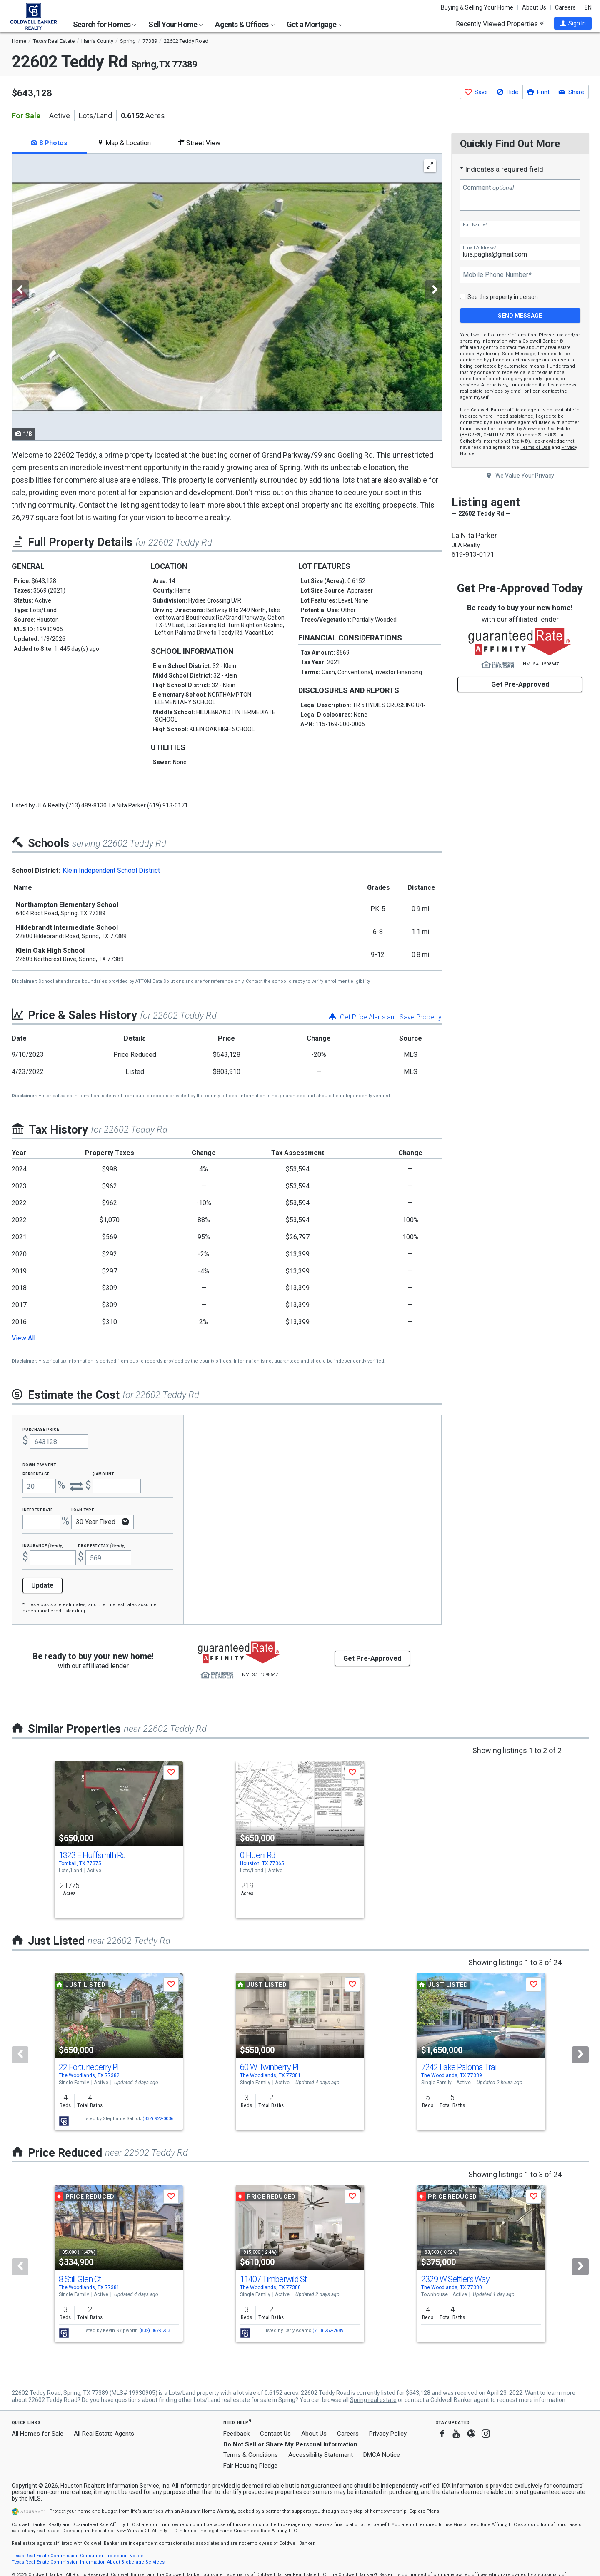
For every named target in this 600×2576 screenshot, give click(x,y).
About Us (534, 7)
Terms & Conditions (250, 2455)
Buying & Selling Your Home (477, 7)
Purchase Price (40, 1429)
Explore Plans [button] (424, 2511)
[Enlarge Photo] (430, 165)
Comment (488, 187)
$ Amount (103, 1473)
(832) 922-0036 (157, 2118)
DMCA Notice (381, 2455)
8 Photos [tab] (49, 143)
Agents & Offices (244, 24)
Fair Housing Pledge (250, 2465)
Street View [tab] (199, 143)
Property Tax (102, 1545)
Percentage (36, 1473)
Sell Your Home (175, 24)
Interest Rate (37, 1509)
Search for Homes (104, 24)
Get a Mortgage (314, 24)
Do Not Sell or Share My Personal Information (290, 2444)
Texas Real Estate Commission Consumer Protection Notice (78, 2556)
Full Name (475, 224)
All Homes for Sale (37, 2433)
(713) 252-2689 (327, 2330)
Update (42, 1585)
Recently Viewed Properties (500, 23)
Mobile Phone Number (497, 275)
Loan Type (82, 1509)
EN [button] (588, 7)
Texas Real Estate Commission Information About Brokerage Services (88, 2562)
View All (23, 1338)
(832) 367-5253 (154, 2330)
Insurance (43, 1545)
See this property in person (503, 297)
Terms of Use (535, 447)
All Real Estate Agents (104, 2433)
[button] (573, 23)
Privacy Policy (388, 2433)
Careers (565, 7)
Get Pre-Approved (520, 684)
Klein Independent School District (111, 870)
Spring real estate (373, 2400)
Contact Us (275, 2433)
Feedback (236, 2434)
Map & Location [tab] (124, 143)
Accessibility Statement (320, 2455)
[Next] (580, 2054)
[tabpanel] (227, 297)
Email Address (479, 247)
